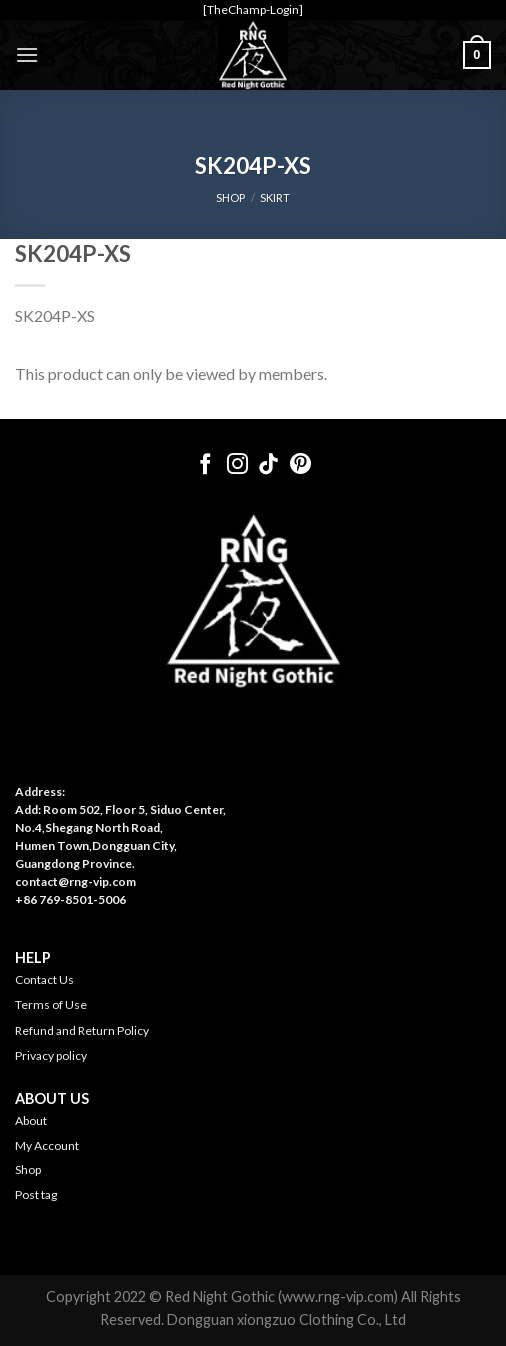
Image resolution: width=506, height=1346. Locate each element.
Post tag (36, 1194)
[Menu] (27, 54)
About (31, 1120)
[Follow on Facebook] (205, 465)
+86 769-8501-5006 (70, 899)
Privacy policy (51, 1055)
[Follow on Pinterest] (300, 465)
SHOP (230, 197)
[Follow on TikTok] (268, 465)
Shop (28, 1169)
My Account (47, 1145)
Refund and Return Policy (82, 1030)
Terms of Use (51, 1004)
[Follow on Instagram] (237, 465)
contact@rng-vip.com (75, 881)
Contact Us (44, 979)
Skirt (275, 197)
